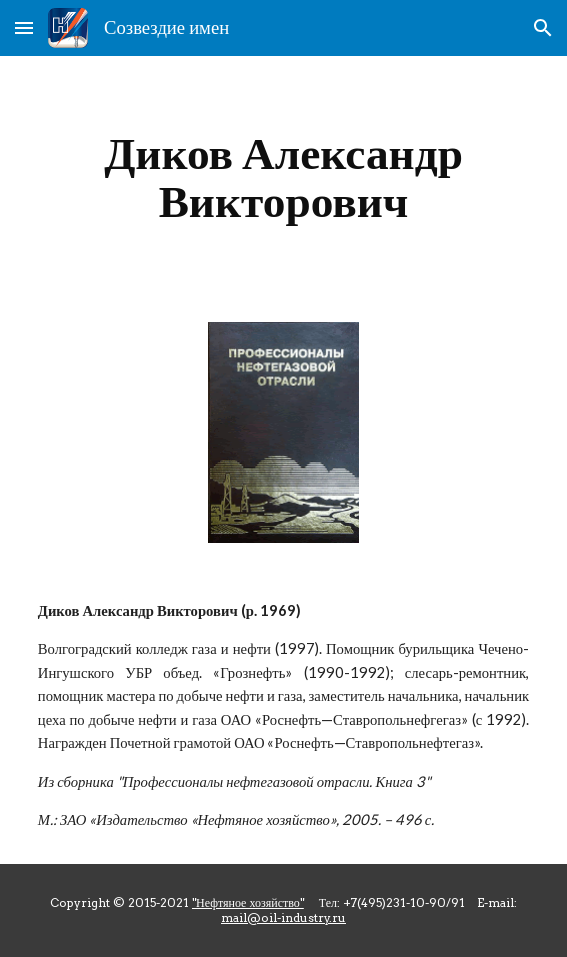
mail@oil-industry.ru (283, 917)
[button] (24, 27)
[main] (283, 177)
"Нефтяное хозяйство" (248, 902)
